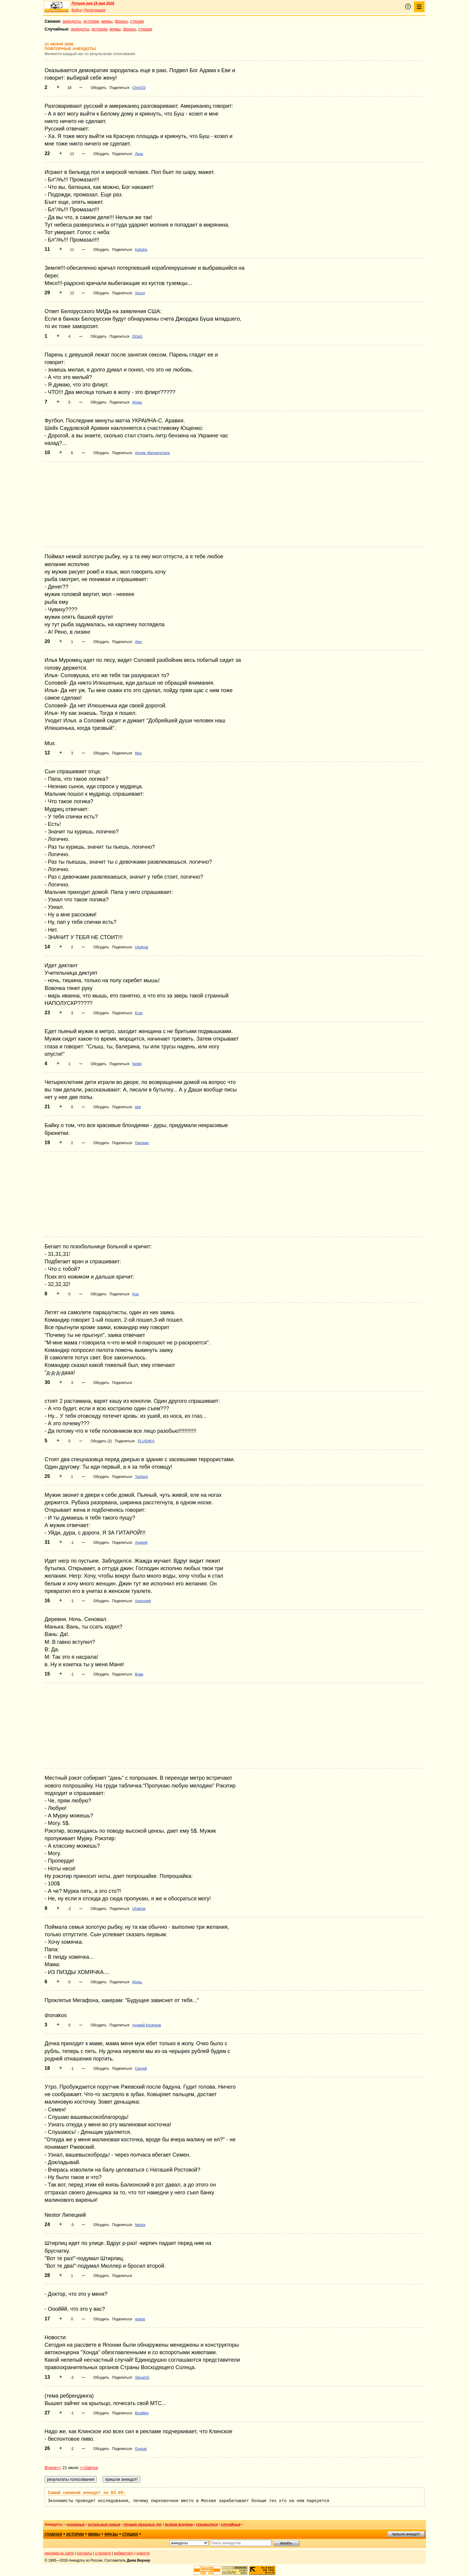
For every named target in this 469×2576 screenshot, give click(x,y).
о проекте (103, 2553)
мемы (106, 21)
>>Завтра (89, 2467)
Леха (139, 154)
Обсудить (98, 88)
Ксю (135, 1294)
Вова (139, 1674)
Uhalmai (141, 947)
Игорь (137, 402)
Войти (76, 10)
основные (76, 2524)
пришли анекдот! (406, 2534)
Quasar (141, 2449)
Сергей (141, 2068)
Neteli (136, 1064)
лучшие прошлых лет (143, 2524)
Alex (138, 642)
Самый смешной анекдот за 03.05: (87, 2492)
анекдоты (72, 21)
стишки (137, 21)
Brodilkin (142, 2413)
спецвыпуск (206, 2524)
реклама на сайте (59, 2553)
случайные (230, 2524)
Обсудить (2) (101, 1441)
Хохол (140, 293)
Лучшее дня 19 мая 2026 (92, 3)
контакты (84, 2553)
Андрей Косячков (146, 2025)
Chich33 (138, 88)
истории (91, 21)
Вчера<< (53, 2467)
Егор (138, 1013)
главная (53, 2534)
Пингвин (142, 1143)
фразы (121, 21)
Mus (138, 753)
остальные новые (104, 2524)
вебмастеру (123, 2553)
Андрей (141, 1543)
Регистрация (94, 10)
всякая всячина (179, 2524)
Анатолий (143, 1601)
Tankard (141, 1477)
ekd (138, 1107)
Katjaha (141, 250)
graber (140, 2319)
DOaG (137, 336)
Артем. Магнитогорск (152, 453)
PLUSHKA (146, 1441)
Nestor (140, 2225)
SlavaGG (142, 2377)
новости (143, 2553)
